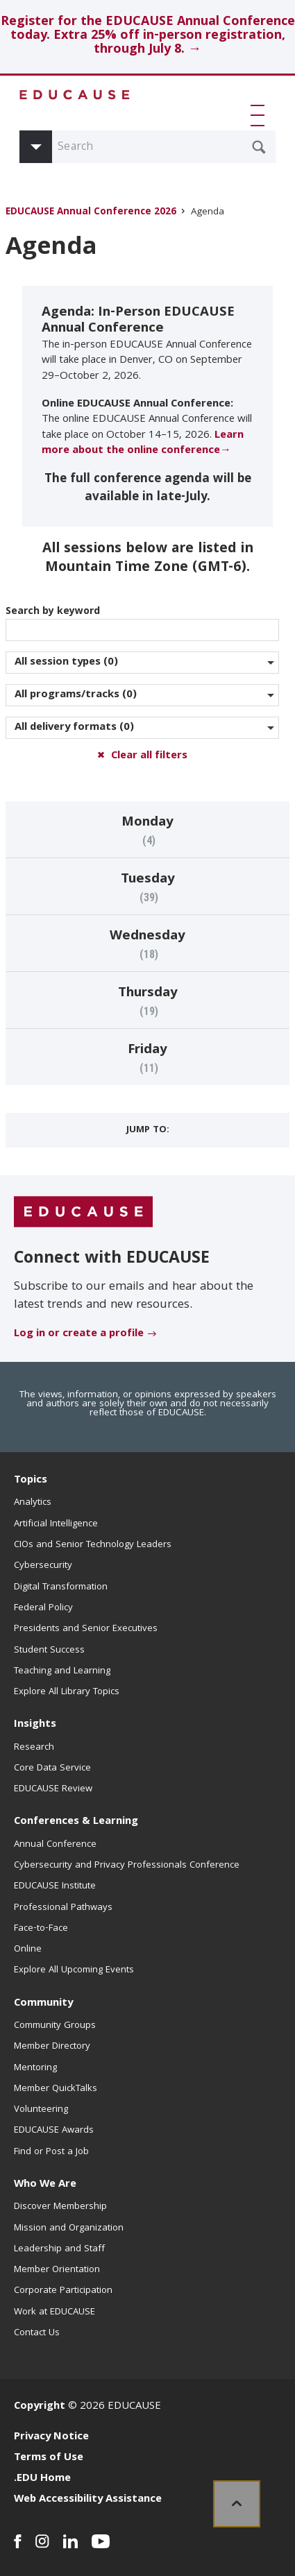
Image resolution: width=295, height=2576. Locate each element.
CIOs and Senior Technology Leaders (92, 1545)
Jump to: (147, 1130)
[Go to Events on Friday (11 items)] (147, 1057)
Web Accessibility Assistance (88, 2500)
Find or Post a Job (51, 2152)
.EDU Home (42, 2479)
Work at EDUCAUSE (54, 2312)
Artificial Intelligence (56, 1524)
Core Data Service (52, 1768)
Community (43, 2004)
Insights (35, 1725)
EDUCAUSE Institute (55, 1886)
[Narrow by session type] (142, 662)
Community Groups (55, 2025)
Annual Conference (55, 1844)
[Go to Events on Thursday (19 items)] (147, 1000)
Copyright (39, 2407)
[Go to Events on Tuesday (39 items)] (147, 886)
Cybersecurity (43, 1565)
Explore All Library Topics (66, 1692)
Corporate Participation (63, 2290)
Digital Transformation (61, 1587)
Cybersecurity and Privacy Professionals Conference (126, 1865)
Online (28, 1949)
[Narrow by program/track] (142, 695)
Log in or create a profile (79, 1334)
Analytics (32, 1502)
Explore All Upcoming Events (74, 1970)
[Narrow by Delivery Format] (142, 727)
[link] (236, 2503)
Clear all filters (149, 756)
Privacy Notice (51, 2437)
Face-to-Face (41, 1928)
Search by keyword (142, 622)
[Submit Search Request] (259, 147)
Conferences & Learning (76, 1822)
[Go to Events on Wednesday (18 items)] (147, 943)
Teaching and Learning (62, 1671)
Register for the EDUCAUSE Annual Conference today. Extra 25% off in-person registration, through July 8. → (148, 36)
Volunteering (41, 2109)
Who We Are (45, 2185)
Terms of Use (48, 2458)
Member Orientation (57, 2270)
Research (34, 1747)
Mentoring (35, 2068)
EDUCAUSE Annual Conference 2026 (91, 213)
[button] (260, 115)
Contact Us (37, 2333)
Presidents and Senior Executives (86, 1629)
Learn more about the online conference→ (143, 443)
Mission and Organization (69, 2228)
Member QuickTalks (55, 2089)
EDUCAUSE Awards (54, 2130)
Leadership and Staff (59, 2249)
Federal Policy (43, 1608)
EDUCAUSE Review (53, 1789)
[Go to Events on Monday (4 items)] (147, 829)
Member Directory (52, 2046)
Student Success (49, 1650)
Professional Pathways (63, 1908)
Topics (30, 1481)
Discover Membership (60, 2207)
